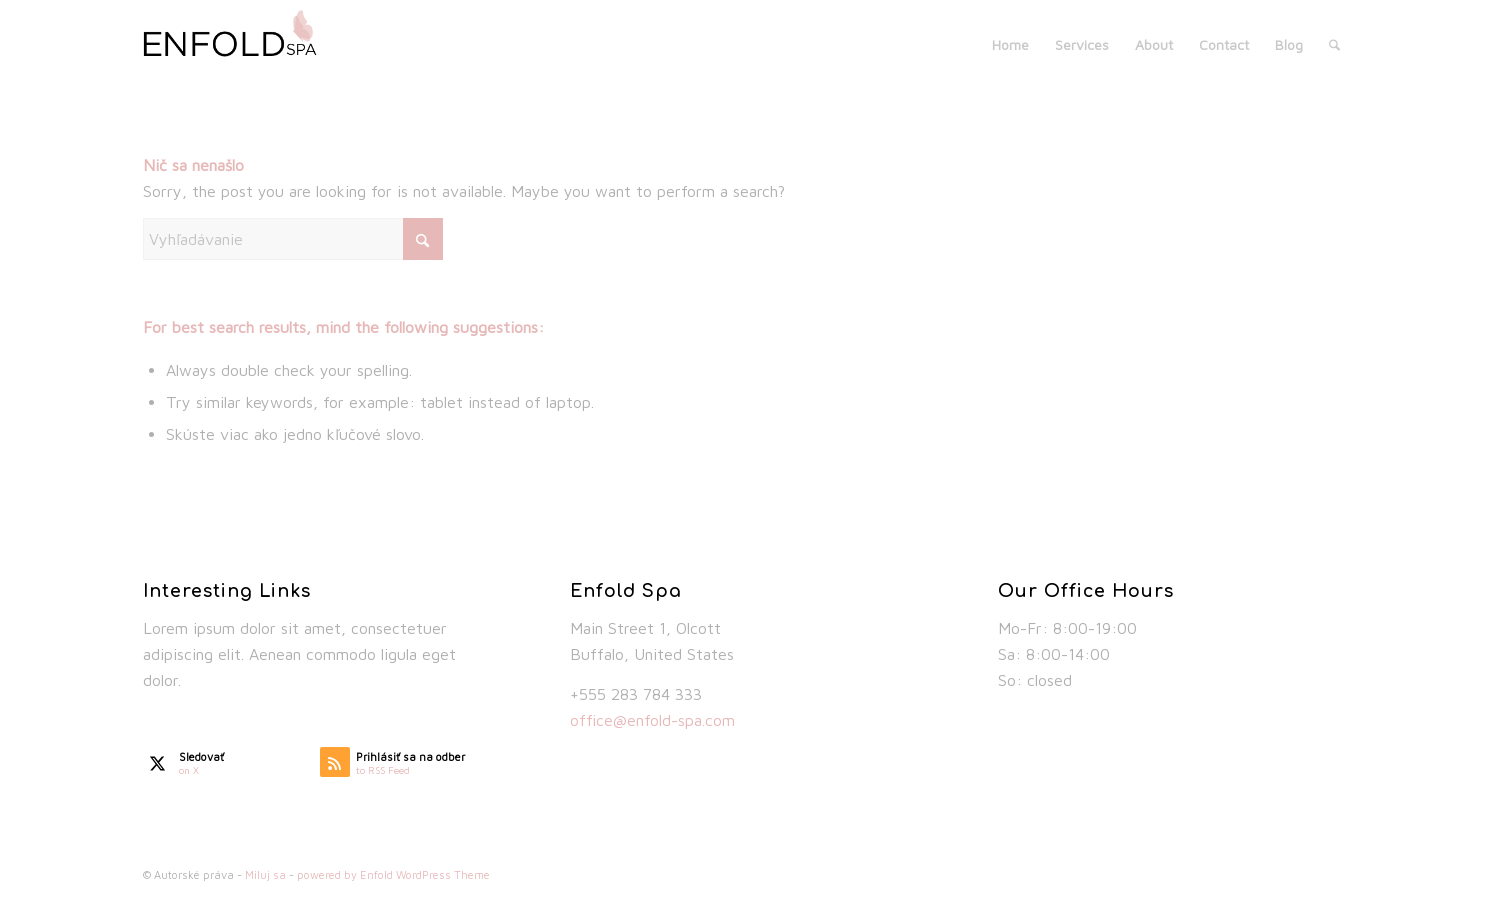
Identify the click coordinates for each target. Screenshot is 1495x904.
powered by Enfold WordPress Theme (393, 874)
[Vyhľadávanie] (1334, 45)
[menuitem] (1010, 45)
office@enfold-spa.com (652, 720)
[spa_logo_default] (241, 45)
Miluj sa (265, 874)
